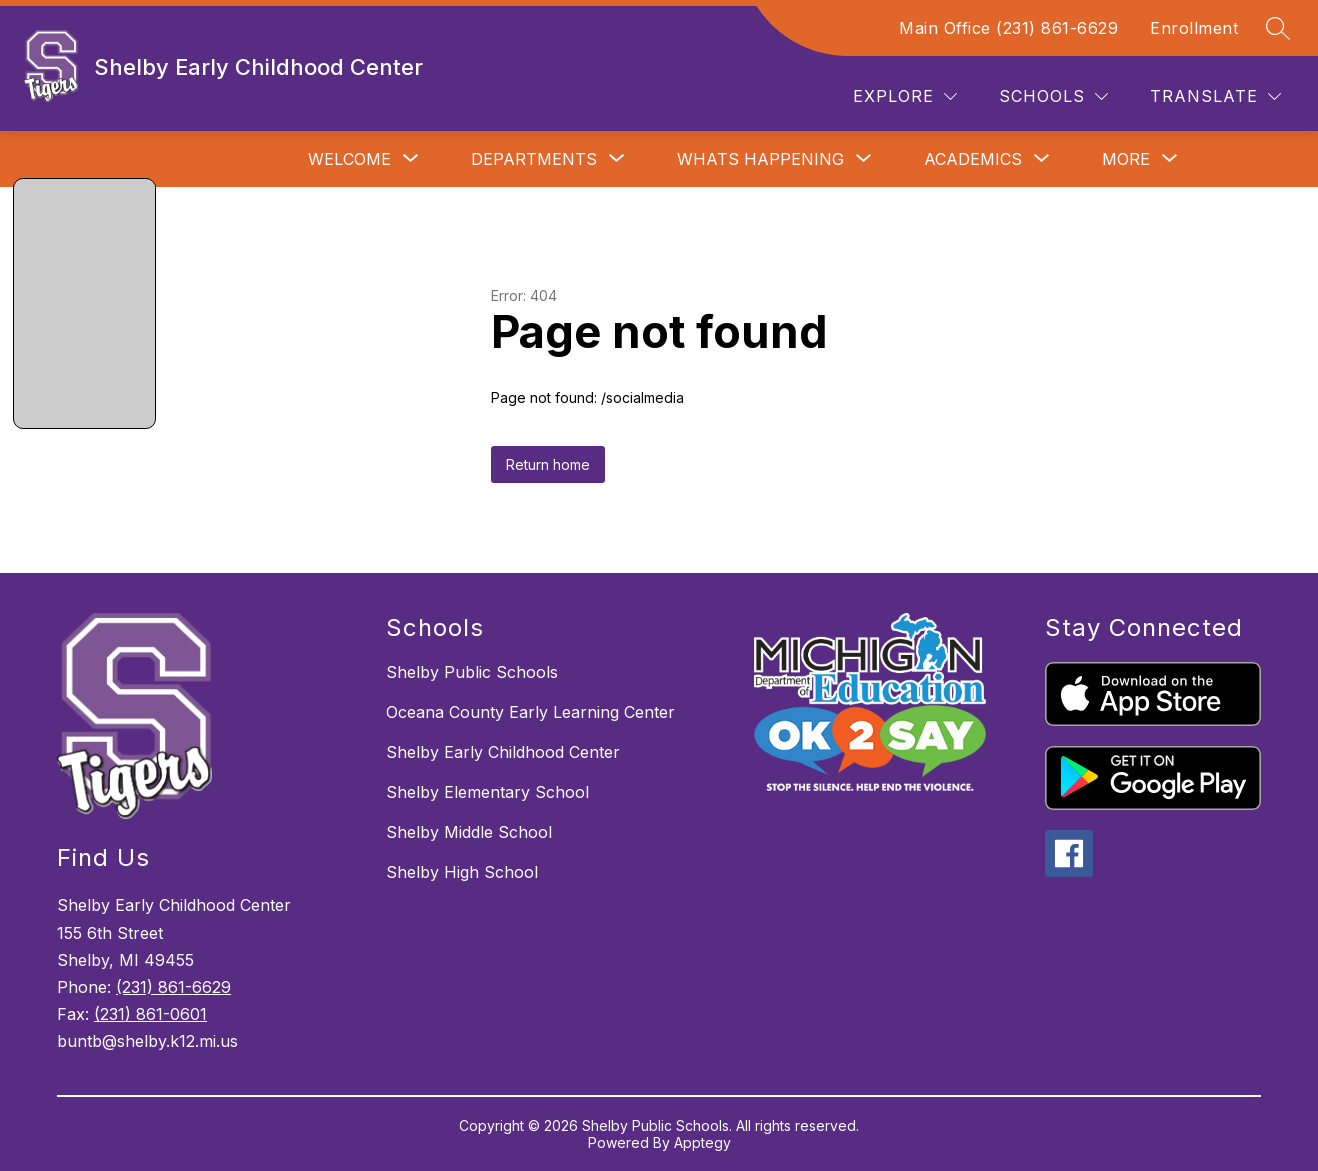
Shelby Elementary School (487, 792)
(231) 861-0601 (150, 1014)
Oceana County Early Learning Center (530, 712)
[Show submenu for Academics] (973, 159)
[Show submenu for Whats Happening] (760, 159)
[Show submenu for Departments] (534, 159)
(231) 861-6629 (173, 987)
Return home (548, 464)
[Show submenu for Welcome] (349, 159)
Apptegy (702, 1142)
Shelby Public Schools (472, 672)
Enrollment (1194, 28)
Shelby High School (462, 872)
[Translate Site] (1215, 96)
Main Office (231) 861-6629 (1008, 28)
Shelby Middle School (469, 832)
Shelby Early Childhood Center (503, 752)
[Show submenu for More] (1126, 159)
